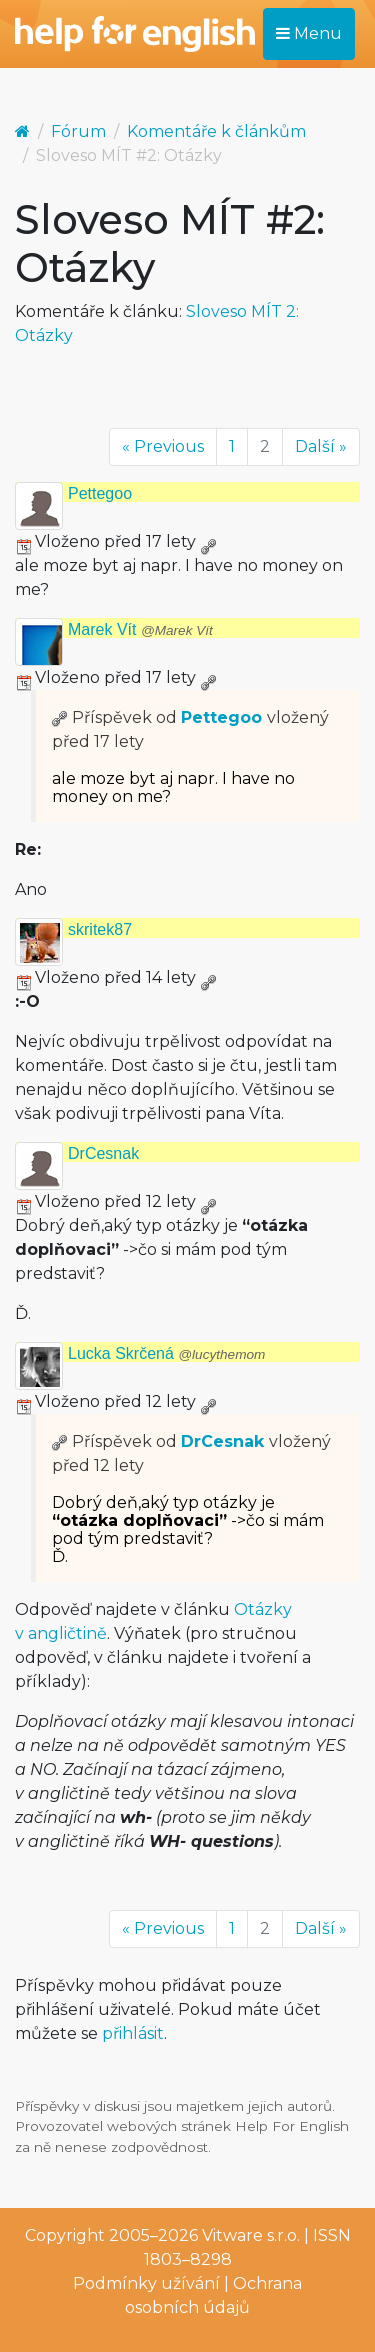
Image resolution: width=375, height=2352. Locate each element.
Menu (309, 33)
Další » (321, 446)
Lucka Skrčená (166, 1353)
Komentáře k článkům (216, 131)
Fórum (78, 131)
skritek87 (100, 929)
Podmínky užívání (146, 2283)
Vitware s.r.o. (251, 2235)
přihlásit (133, 2033)
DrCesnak (103, 1153)
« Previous (163, 446)
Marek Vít (140, 629)
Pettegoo (100, 493)
